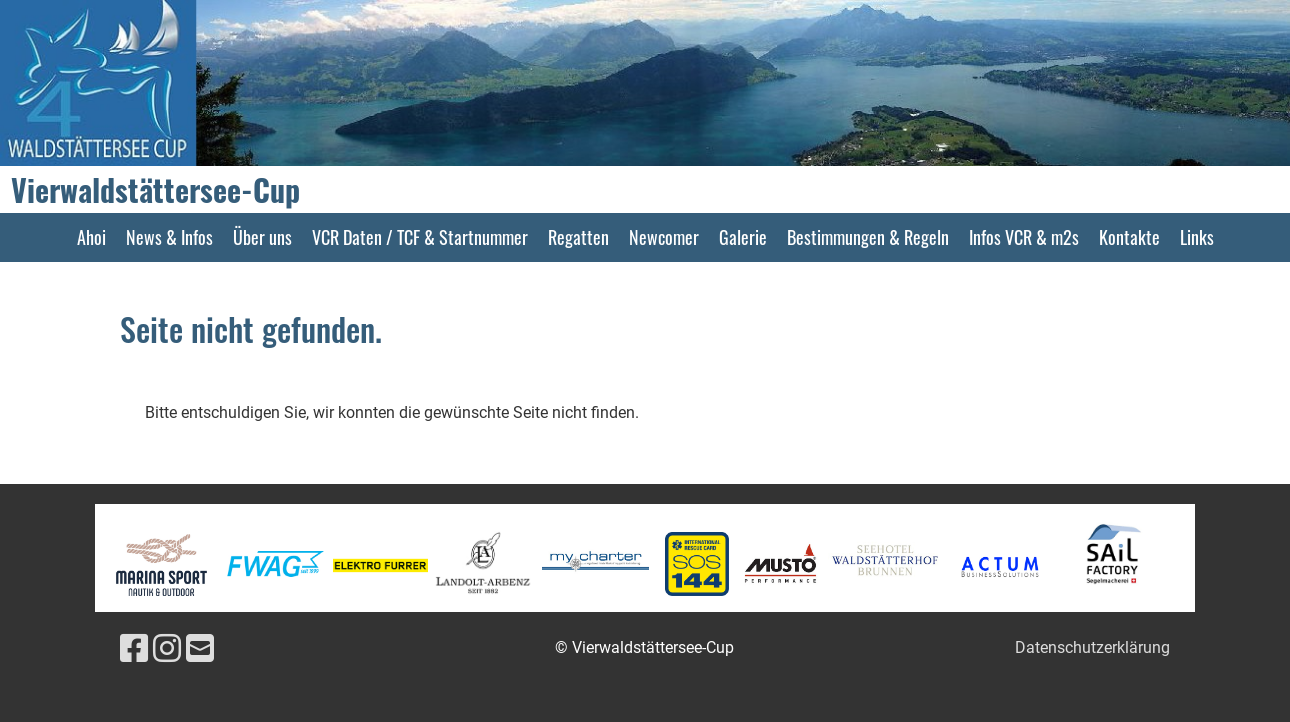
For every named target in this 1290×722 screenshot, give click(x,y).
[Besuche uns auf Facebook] (134, 649)
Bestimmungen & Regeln (868, 237)
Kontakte (1129, 237)
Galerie (743, 237)
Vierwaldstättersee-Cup (155, 190)
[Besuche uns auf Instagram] (167, 649)
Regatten (578, 237)
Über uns (262, 237)
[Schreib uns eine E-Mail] (200, 649)
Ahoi (91, 237)
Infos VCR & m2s (1024, 237)
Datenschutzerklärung (1092, 647)
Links (1197, 237)
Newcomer (664, 237)
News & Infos (169, 237)
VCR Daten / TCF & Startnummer (420, 237)
